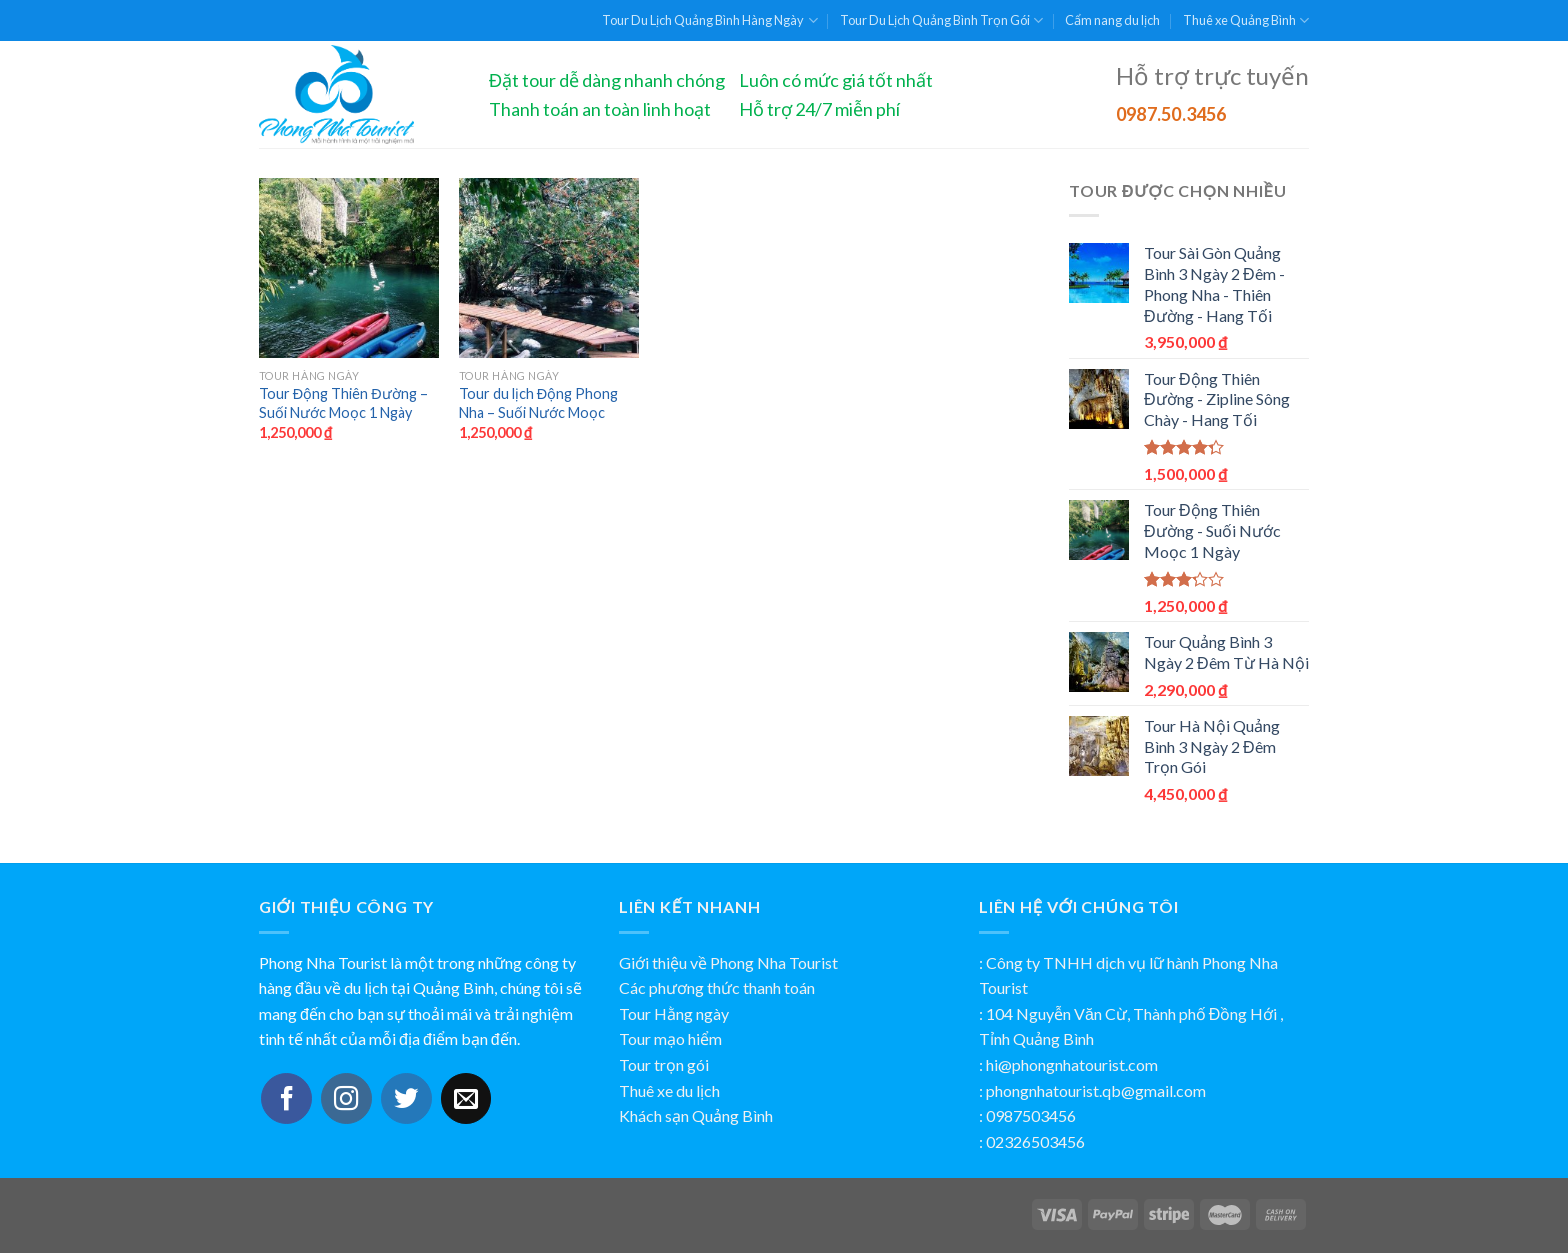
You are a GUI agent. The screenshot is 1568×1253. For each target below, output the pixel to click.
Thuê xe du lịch (669, 1090)
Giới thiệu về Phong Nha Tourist (728, 962)
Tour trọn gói (664, 1064)
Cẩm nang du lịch (1112, 20)
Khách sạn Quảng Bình (696, 1115)
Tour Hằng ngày (674, 1013)
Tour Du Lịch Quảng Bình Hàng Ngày (709, 20)
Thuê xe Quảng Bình (1246, 20)
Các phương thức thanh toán (717, 987)
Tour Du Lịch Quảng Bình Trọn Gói (941, 20)
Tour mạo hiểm (670, 1038)
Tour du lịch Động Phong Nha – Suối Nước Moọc (538, 403)
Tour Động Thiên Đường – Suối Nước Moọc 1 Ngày (343, 403)
